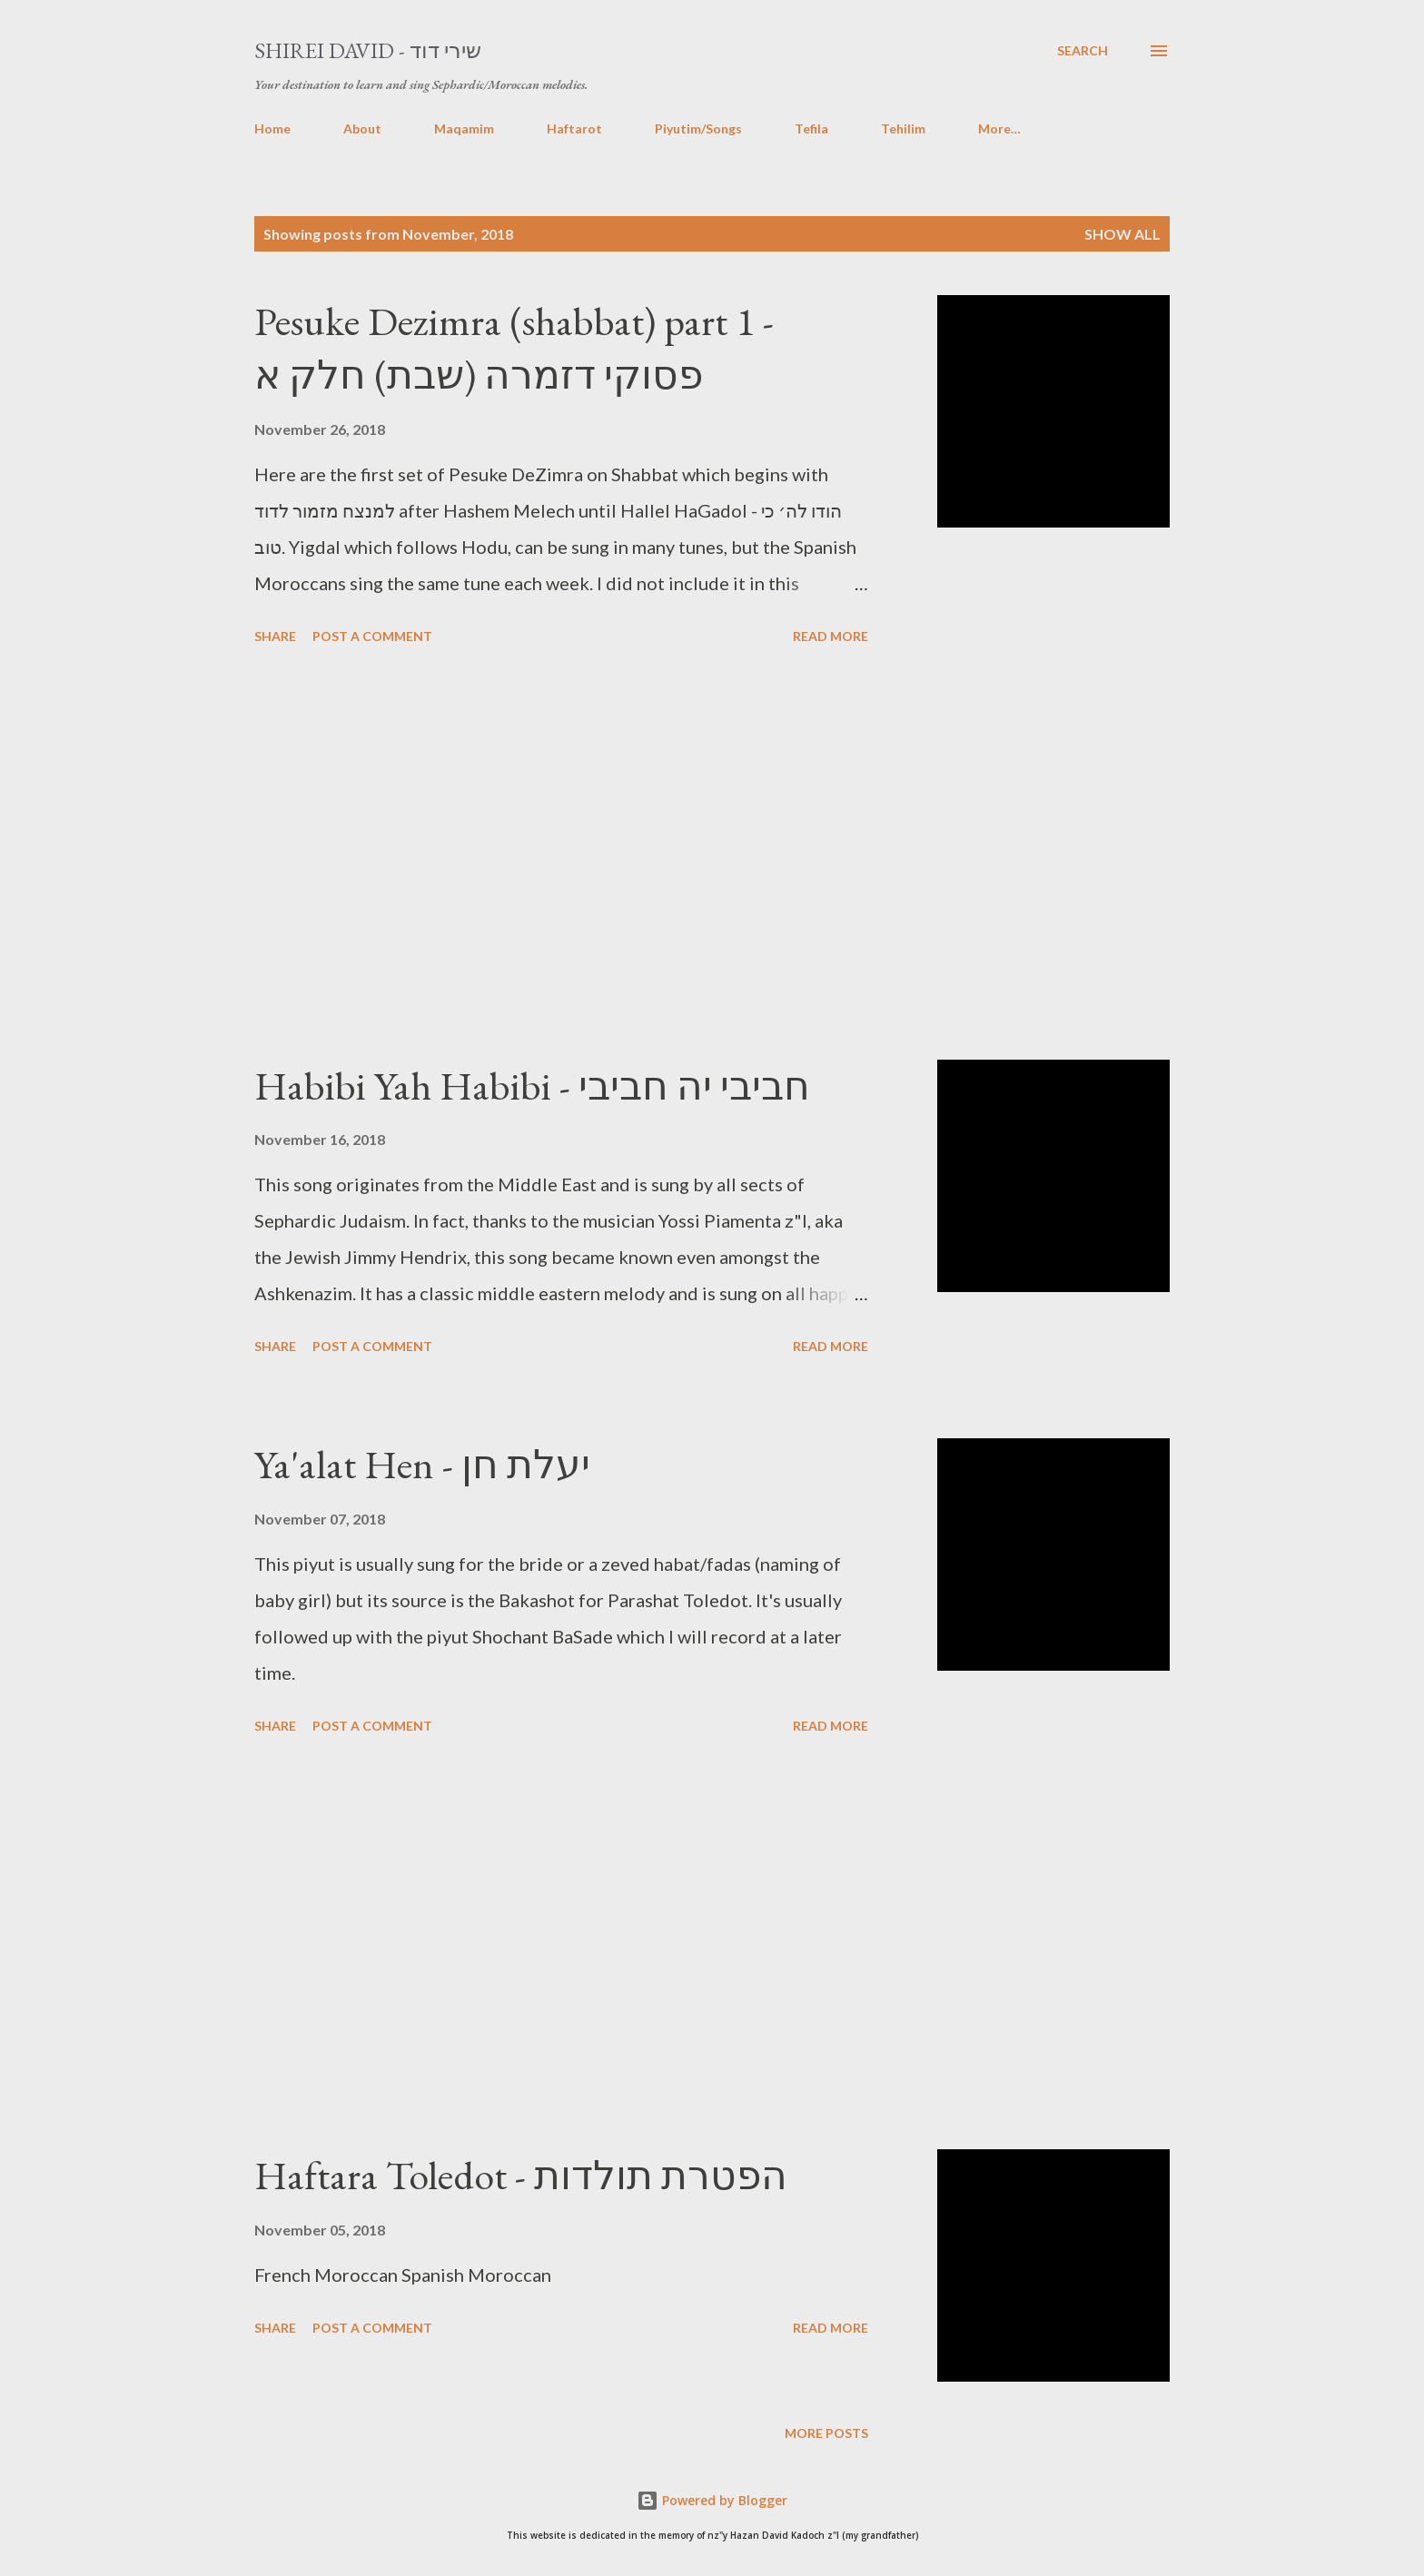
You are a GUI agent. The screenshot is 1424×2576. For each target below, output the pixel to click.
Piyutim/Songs (698, 128)
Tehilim (903, 128)
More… (999, 128)
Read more (830, 636)
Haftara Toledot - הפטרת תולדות (520, 2175)
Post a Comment (372, 636)
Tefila (811, 128)
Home (272, 128)
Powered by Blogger (712, 2500)
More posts (826, 2433)
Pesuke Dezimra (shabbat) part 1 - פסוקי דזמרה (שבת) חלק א (514, 347)
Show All (1122, 233)
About (362, 128)
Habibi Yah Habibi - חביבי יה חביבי (532, 1085)
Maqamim (464, 128)
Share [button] (275, 636)
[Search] (1082, 51)
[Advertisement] (561, 855)
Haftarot (574, 128)
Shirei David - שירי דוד (367, 50)
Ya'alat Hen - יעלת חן (422, 1464)
